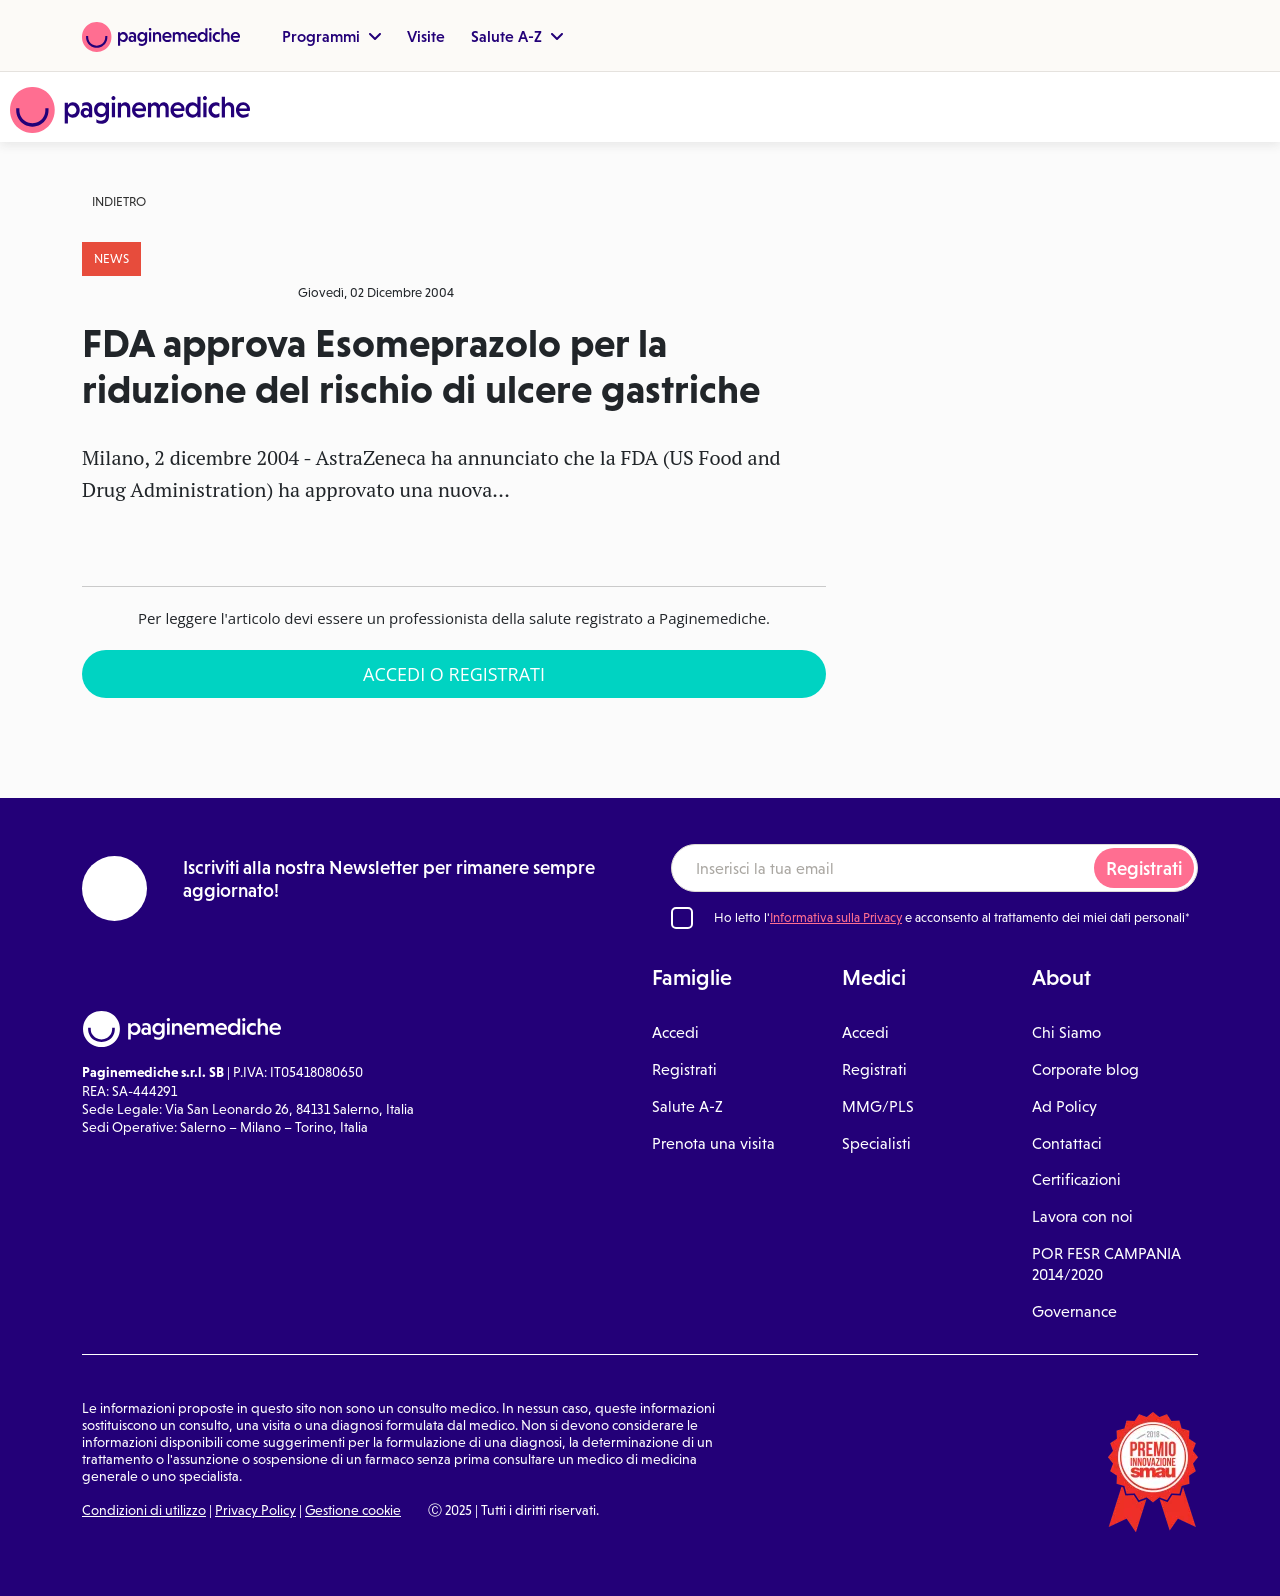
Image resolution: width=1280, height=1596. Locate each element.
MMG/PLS (878, 1106)
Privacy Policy (255, 1510)
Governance (1074, 1311)
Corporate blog (1085, 1069)
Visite (426, 36)
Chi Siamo (1066, 1032)
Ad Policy (1064, 1106)
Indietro (119, 201)
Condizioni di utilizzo (144, 1510)
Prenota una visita (713, 1143)
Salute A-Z (517, 36)
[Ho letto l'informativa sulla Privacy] (682, 918)
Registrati (1144, 868)
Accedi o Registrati (454, 674)
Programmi (331, 36)
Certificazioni (1076, 1179)
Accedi (675, 1032)
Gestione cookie (353, 1510)
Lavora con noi (1082, 1216)
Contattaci (1067, 1143)
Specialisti (876, 1143)
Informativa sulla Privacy (836, 917)
